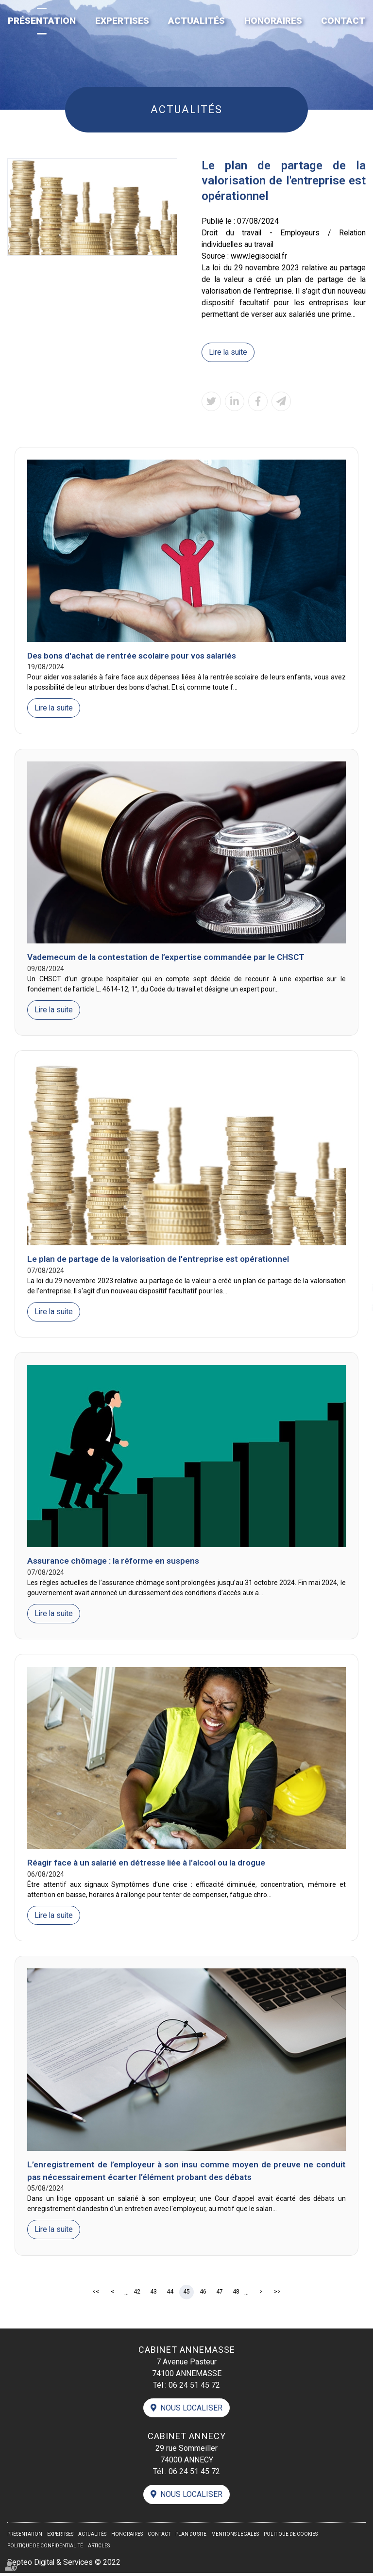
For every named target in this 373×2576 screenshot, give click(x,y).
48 (236, 2293)
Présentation (42, 20)
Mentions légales (235, 2537)
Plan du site (190, 2537)
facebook (353, 1268)
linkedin (353, 1288)
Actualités (196, 20)
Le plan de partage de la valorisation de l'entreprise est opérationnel (158, 1260)
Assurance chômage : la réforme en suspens (113, 1562)
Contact (343, 20)
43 (153, 2293)
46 (203, 2293)
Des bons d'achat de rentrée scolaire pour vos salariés (131, 656)
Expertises (122, 20)
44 (170, 2293)
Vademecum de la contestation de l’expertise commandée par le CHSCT (166, 958)
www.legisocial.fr (260, 256)
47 (219, 2293)
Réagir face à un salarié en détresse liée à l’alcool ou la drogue (146, 1864)
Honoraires (273, 20)
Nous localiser (191, 2409)
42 (137, 2293)
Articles (99, 2548)
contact (353, 1307)
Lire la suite (229, 352)
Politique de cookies (291, 2537)
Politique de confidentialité (45, 2548)
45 (186, 2293)
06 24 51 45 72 (194, 2386)
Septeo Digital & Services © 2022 (64, 2565)
